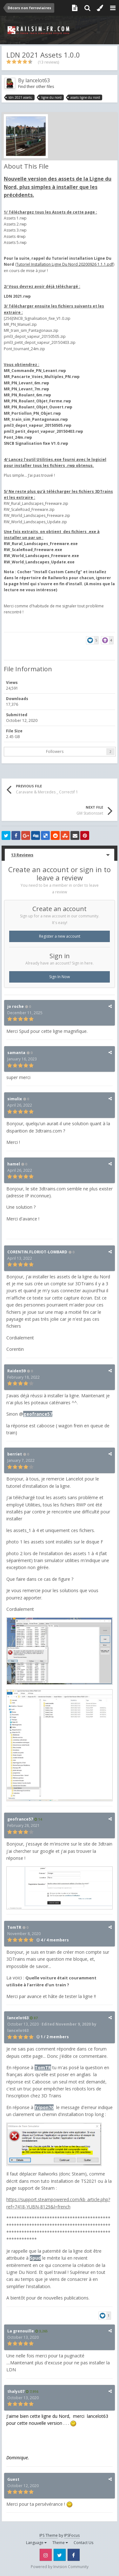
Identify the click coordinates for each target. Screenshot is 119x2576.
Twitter (60, 2555)
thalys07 (15, 2391)
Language (36, 2542)
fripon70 (44, 2107)
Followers (54, 751)
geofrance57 (37, 1414)
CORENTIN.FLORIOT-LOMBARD (37, 1252)
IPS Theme (48, 2535)
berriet (14, 1454)
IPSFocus (72, 2535)
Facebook (74, 2555)
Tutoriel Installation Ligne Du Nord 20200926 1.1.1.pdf (64, 264)
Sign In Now (59, 976)
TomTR (14, 1927)
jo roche (15, 1006)
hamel (13, 1164)
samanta (16, 1052)
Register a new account (59, 936)
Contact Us (83, 2542)
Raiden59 (16, 1371)
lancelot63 (37, 80)
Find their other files (36, 86)
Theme (60, 2542)
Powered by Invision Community (60, 2566)
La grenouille (20, 2331)
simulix (14, 1099)
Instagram (46, 2555)
